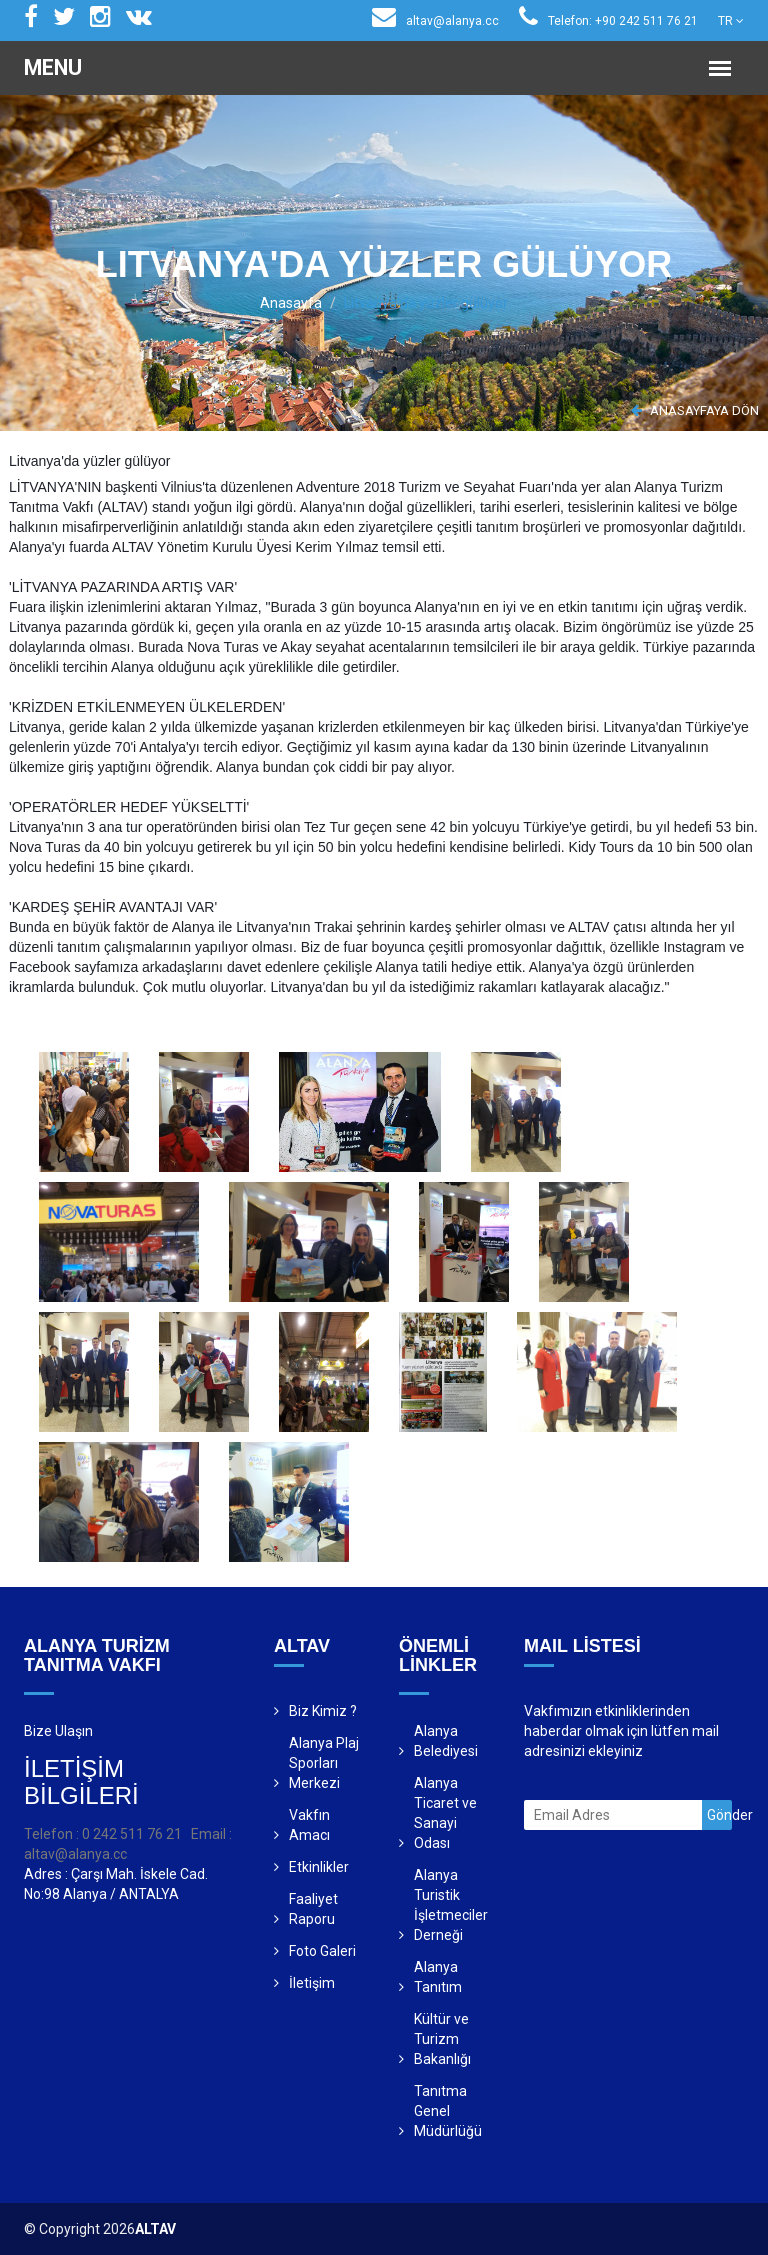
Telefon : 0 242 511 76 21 (103, 1834)
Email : (211, 1834)
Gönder (719, 1815)
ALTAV (155, 2229)
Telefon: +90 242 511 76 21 (608, 21)
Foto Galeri (322, 1951)
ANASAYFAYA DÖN (695, 410)
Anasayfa (291, 303)
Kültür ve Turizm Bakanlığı (442, 2039)
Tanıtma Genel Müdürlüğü (448, 2111)
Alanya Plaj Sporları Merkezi (324, 1763)
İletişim (312, 1983)
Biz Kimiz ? (323, 1711)
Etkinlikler (319, 1867)
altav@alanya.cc (435, 21)
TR (731, 21)
